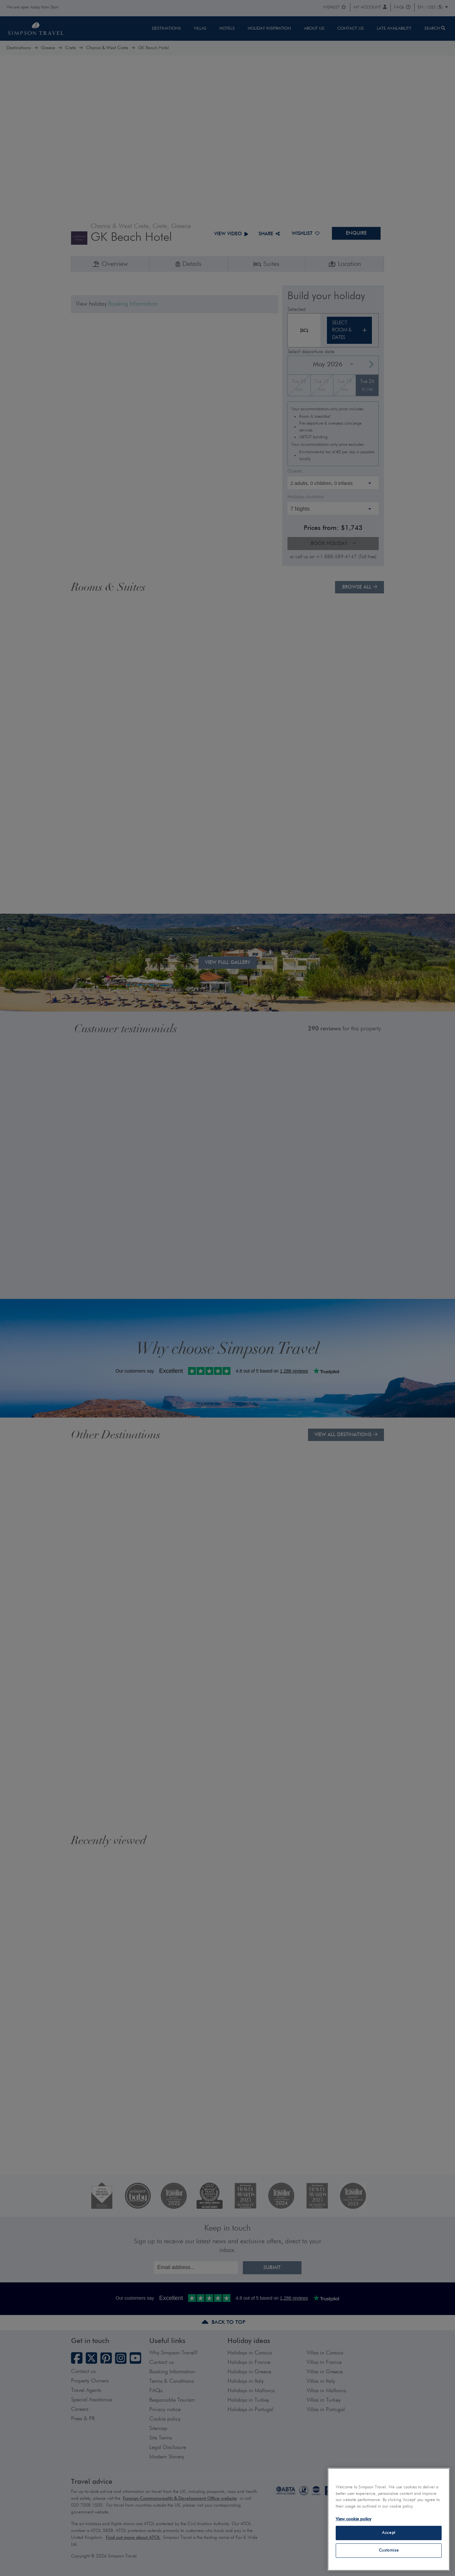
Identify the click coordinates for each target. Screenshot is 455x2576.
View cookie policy (353, 2519)
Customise (389, 2550)
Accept (388, 2533)
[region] (389, 2519)
